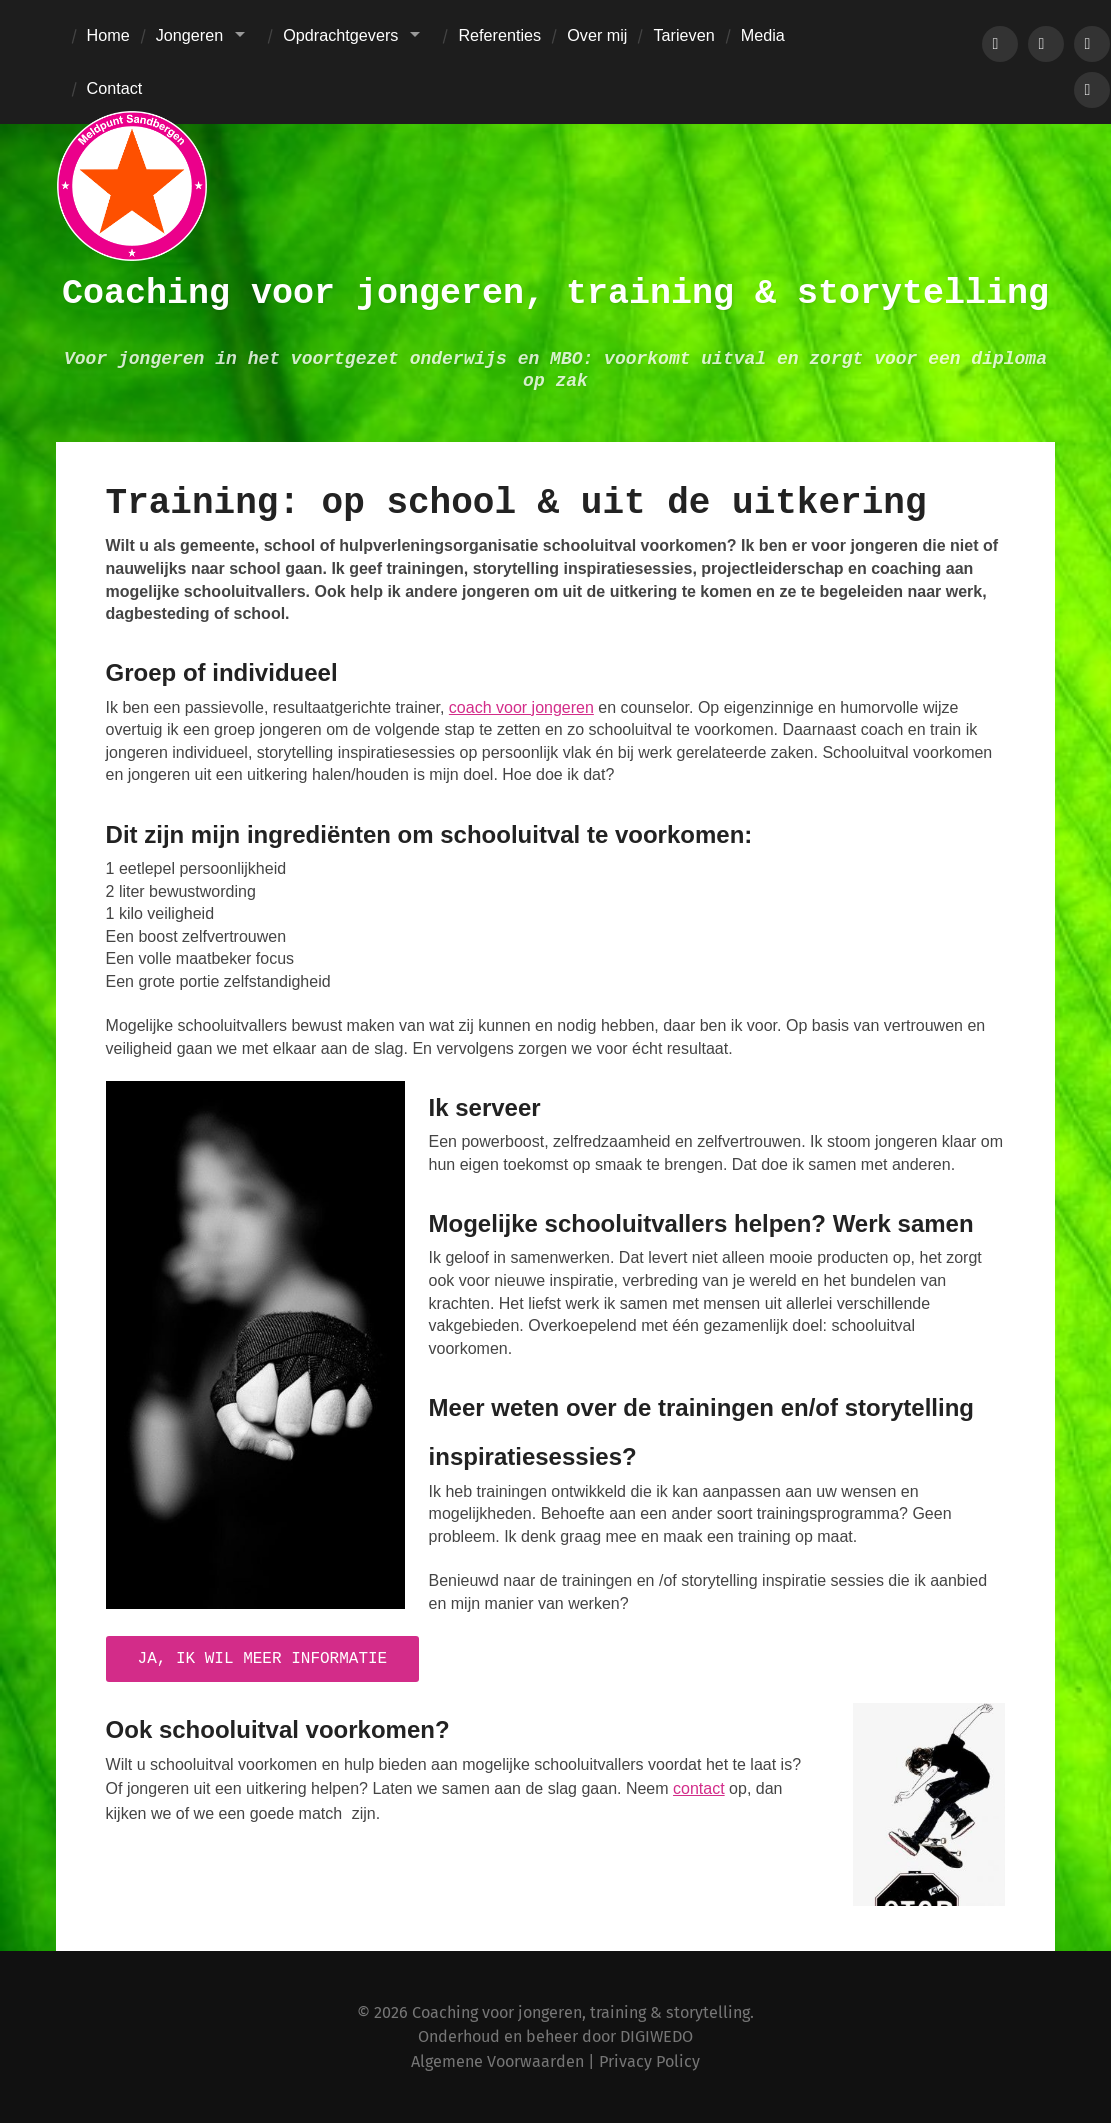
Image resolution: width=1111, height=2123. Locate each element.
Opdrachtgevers (340, 35)
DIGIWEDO (656, 2036)
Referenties (499, 35)
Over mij (597, 35)
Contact (115, 88)
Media (763, 35)
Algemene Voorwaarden (497, 2061)
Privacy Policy (649, 2061)
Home (108, 35)
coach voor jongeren (521, 707)
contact (699, 1788)
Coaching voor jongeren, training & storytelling (555, 294)
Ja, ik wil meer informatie (263, 1659)
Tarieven (683, 35)
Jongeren (190, 35)
